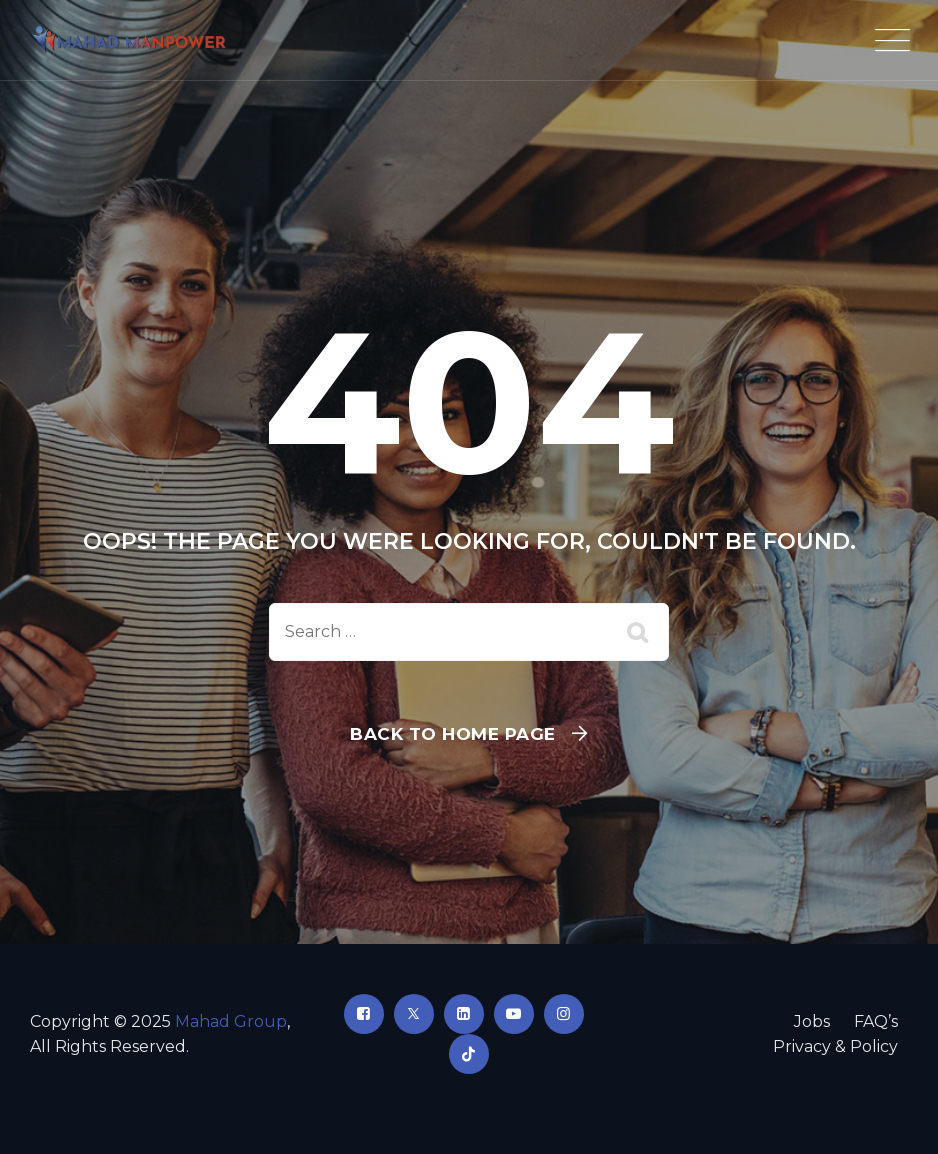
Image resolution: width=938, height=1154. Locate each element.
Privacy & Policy (835, 1046)
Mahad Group (231, 1021)
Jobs (812, 1021)
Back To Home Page (453, 734)
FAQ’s (876, 1021)
